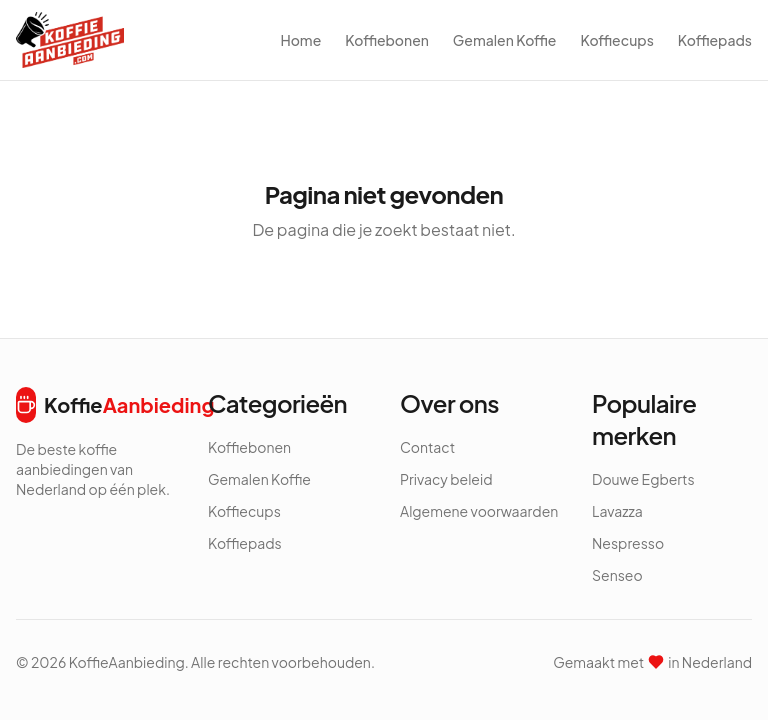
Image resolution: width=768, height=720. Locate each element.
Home (300, 40)
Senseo (617, 575)
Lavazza (617, 511)
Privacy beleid (446, 479)
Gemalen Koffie (505, 40)
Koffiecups (616, 40)
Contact (427, 447)
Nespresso (628, 543)
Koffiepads (715, 40)
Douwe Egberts (643, 479)
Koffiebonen (387, 40)
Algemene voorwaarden (479, 511)
